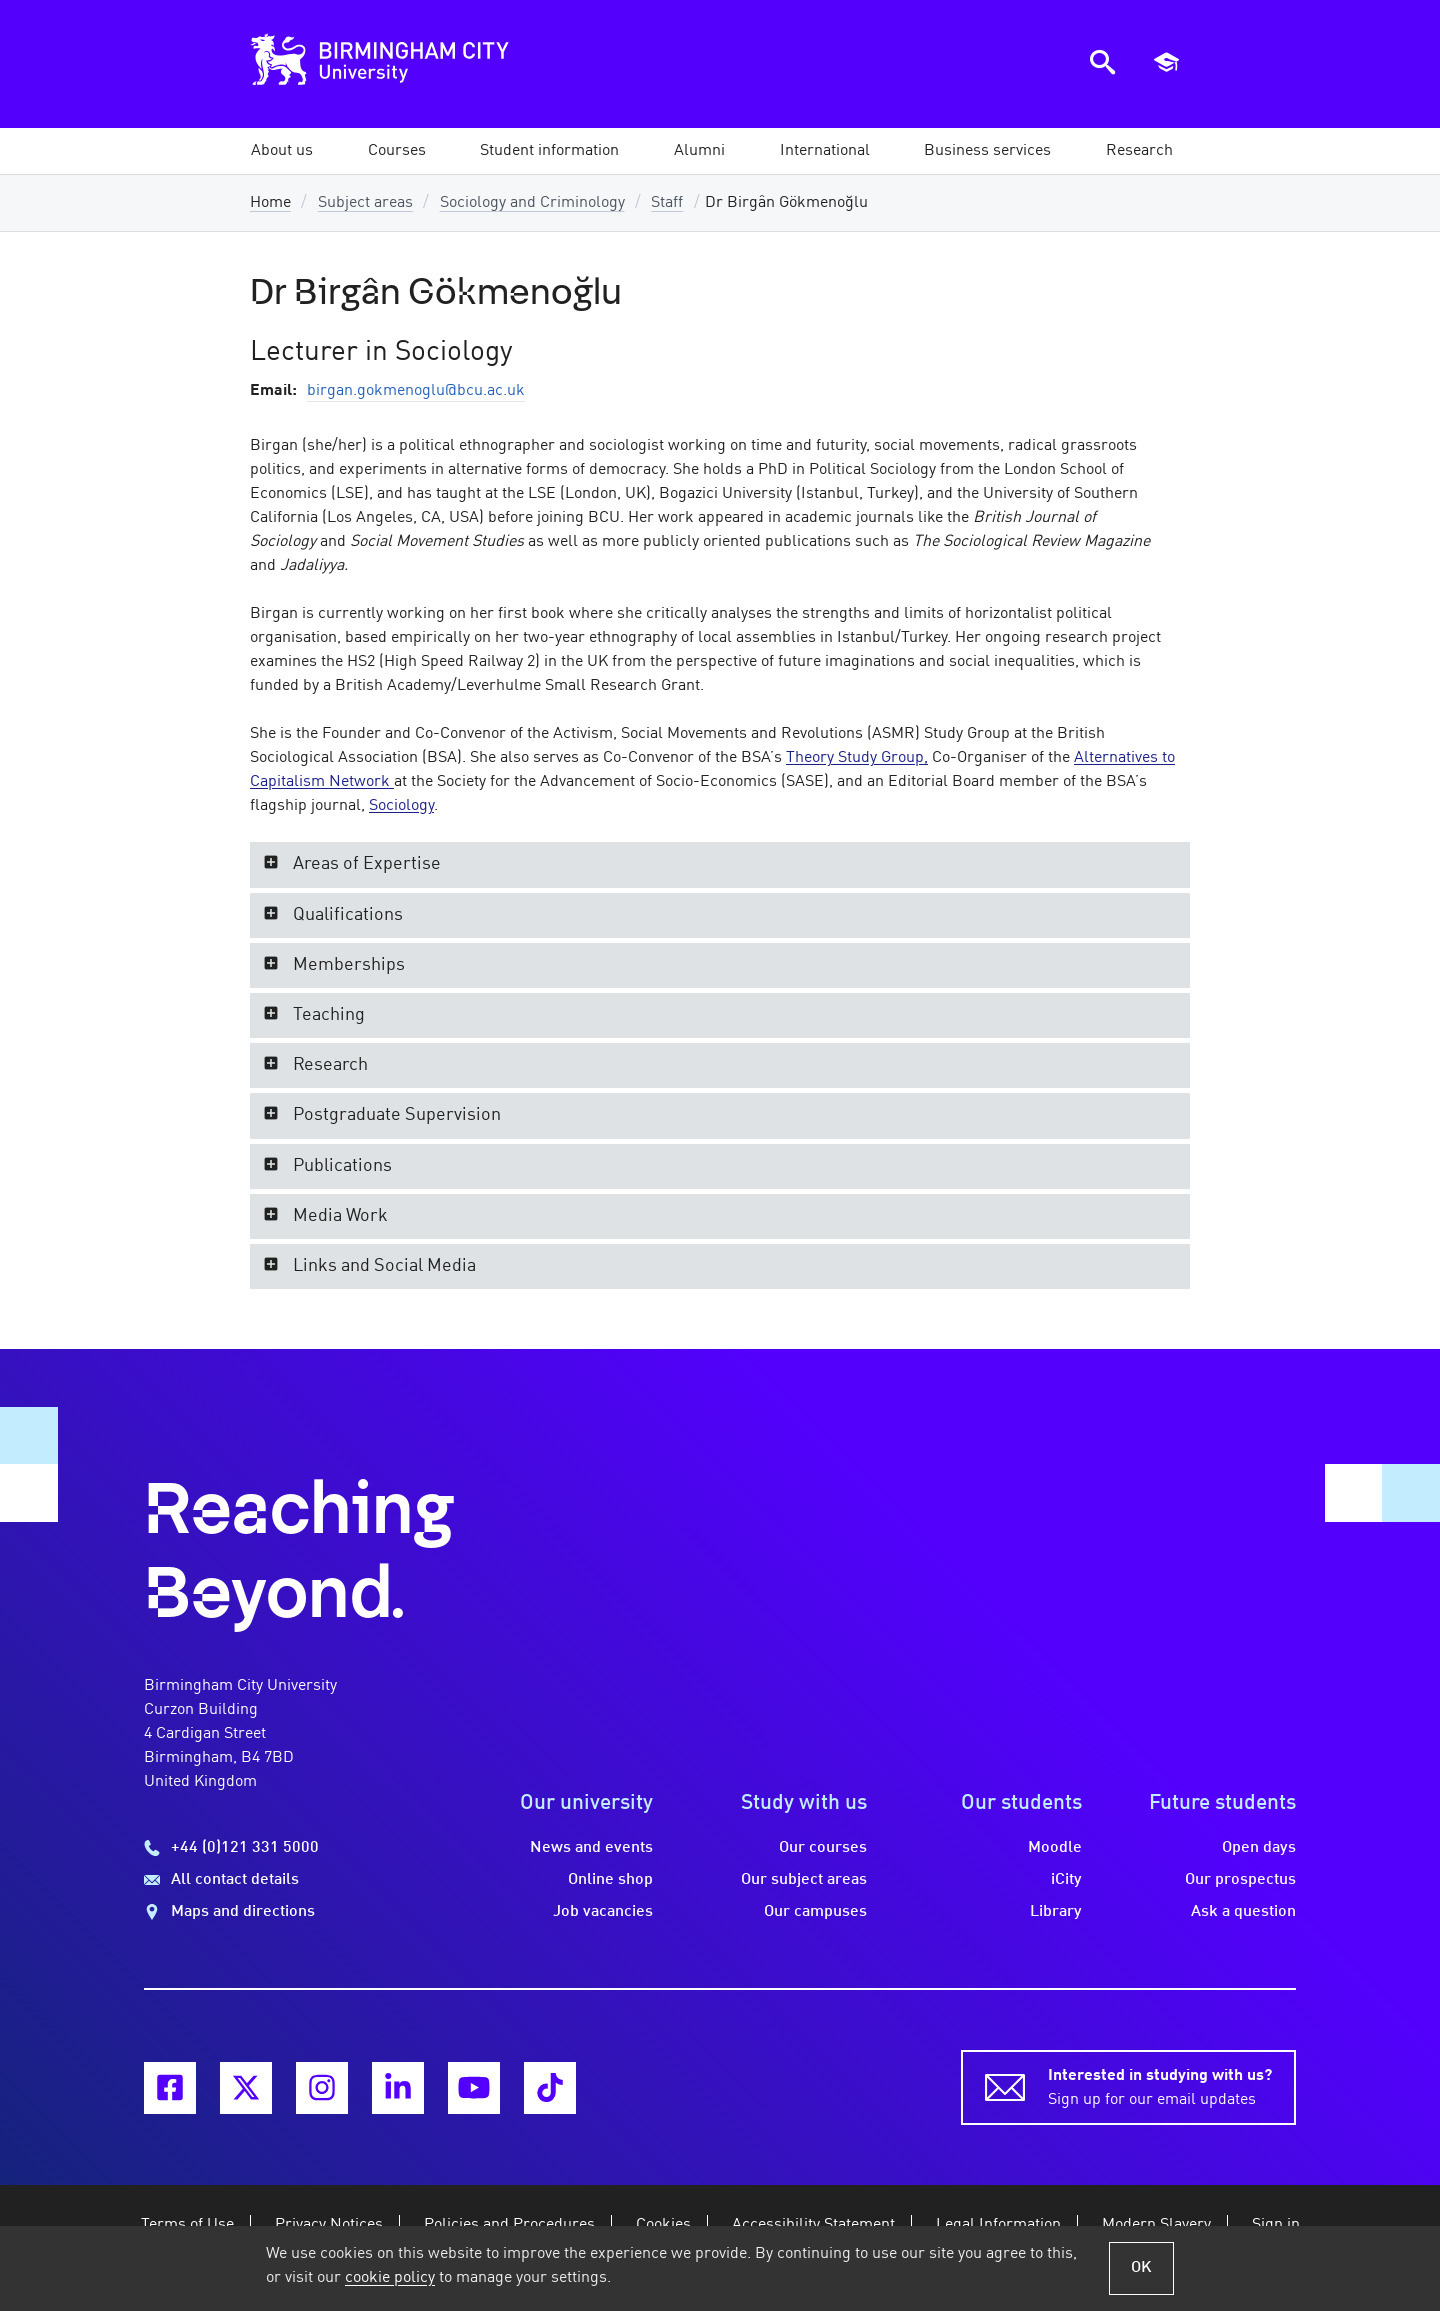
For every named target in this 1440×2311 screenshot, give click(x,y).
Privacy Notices (329, 2225)
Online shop (610, 1880)
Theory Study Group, (857, 758)
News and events (591, 1848)
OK (1141, 2268)
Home (270, 203)
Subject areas (365, 203)
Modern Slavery (1156, 2225)
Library (1056, 1912)
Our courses (823, 1848)
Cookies (663, 2225)
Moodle (1055, 1848)
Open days (1259, 1848)
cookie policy (390, 2278)
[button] (282, 151)
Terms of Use (187, 2225)
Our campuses (815, 1912)
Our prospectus (1240, 1880)
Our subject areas (804, 1880)
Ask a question (1243, 1912)
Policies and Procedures (509, 2225)
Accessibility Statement (813, 2225)
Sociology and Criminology (532, 203)
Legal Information (998, 2225)
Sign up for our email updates (1160, 2086)
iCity (1066, 1880)
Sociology (401, 806)
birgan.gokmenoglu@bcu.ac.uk (416, 391)
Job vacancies (603, 1912)
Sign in (1276, 2225)
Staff (667, 203)
